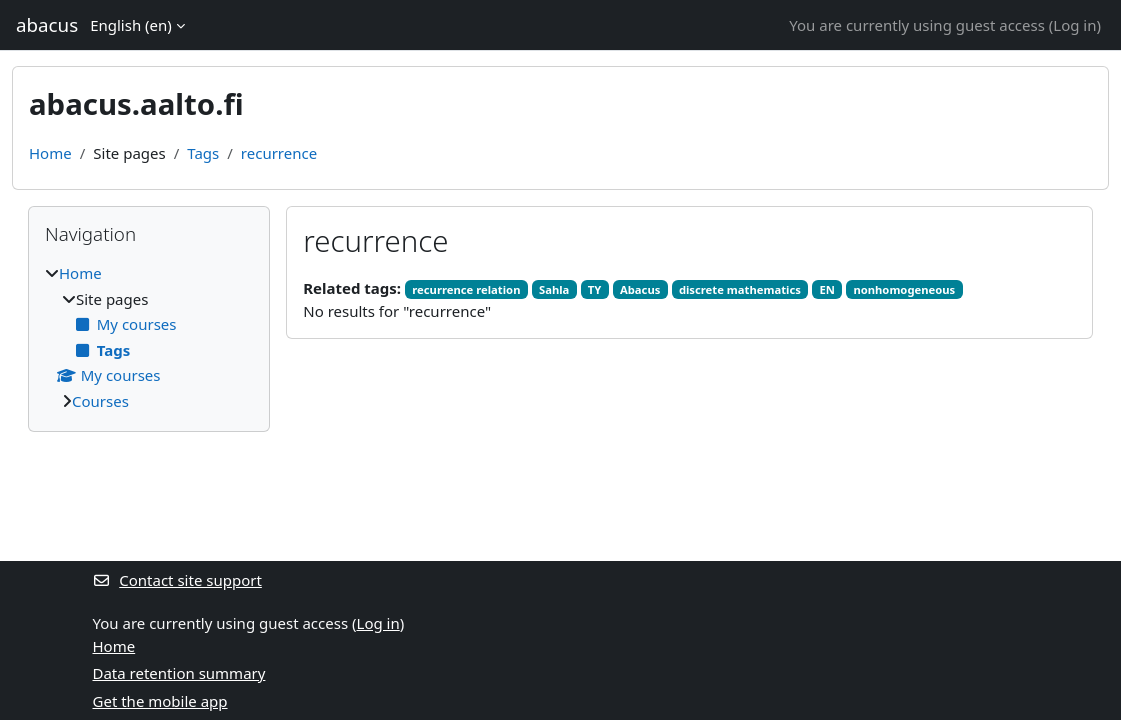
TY (595, 289)
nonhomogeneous (904, 289)
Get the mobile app (160, 701)
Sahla (554, 289)
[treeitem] (149, 337)
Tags (203, 153)
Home (50, 153)
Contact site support (177, 580)
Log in (1074, 25)
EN (826, 289)
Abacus (640, 289)
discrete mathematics (740, 289)
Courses (100, 401)
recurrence (279, 153)
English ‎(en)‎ (131, 25)
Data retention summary (179, 673)
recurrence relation (466, 289)
